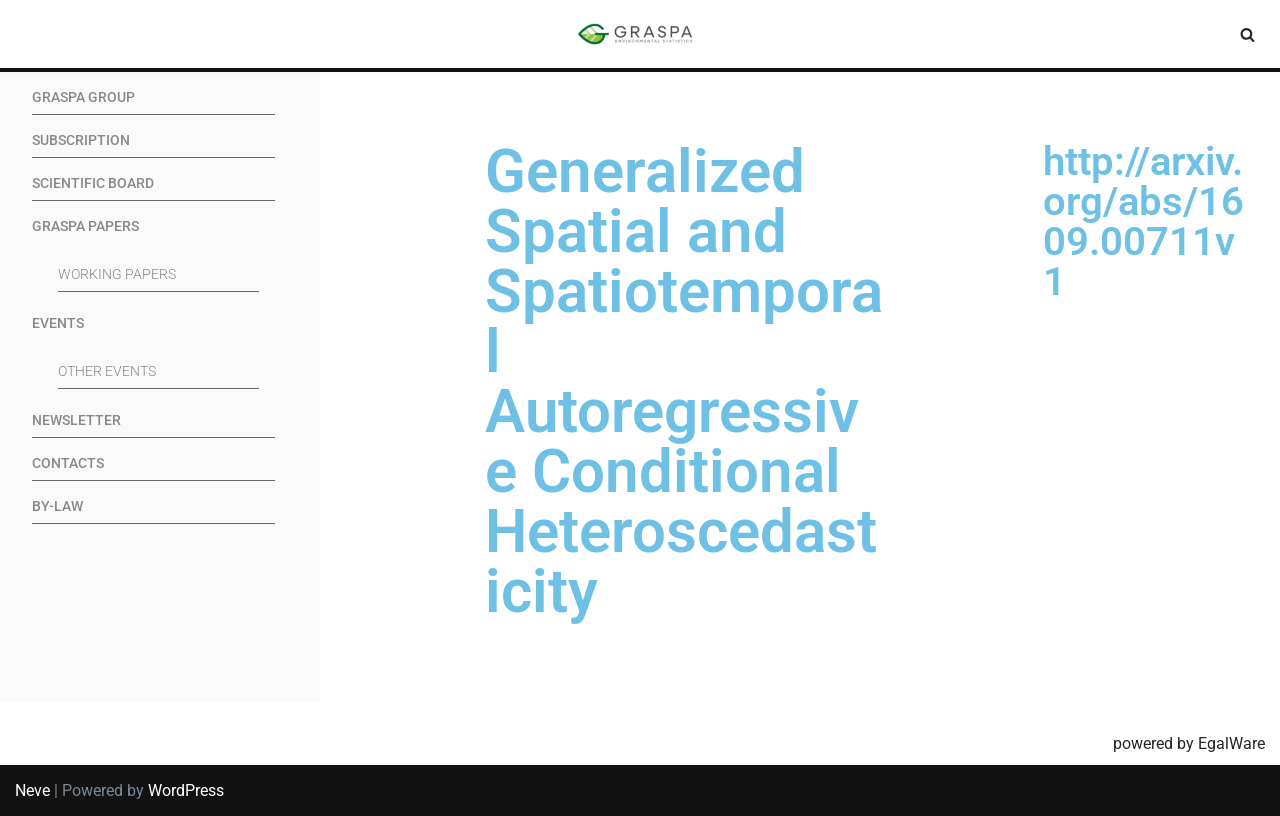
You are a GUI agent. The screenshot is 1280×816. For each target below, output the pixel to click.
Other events (107, 371)
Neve (32, 790)
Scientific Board (93, 183)
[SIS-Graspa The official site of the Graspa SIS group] (640, 34)
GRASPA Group (83, 97)
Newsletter (76, 420)
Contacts (68, 463)
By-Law (57, 506)
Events (58, 323)
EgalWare (1231, 743)
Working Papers (117, 274)
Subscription (81, 140)
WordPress (186, 790)
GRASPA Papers (85, 226)
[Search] (1247, 34)
